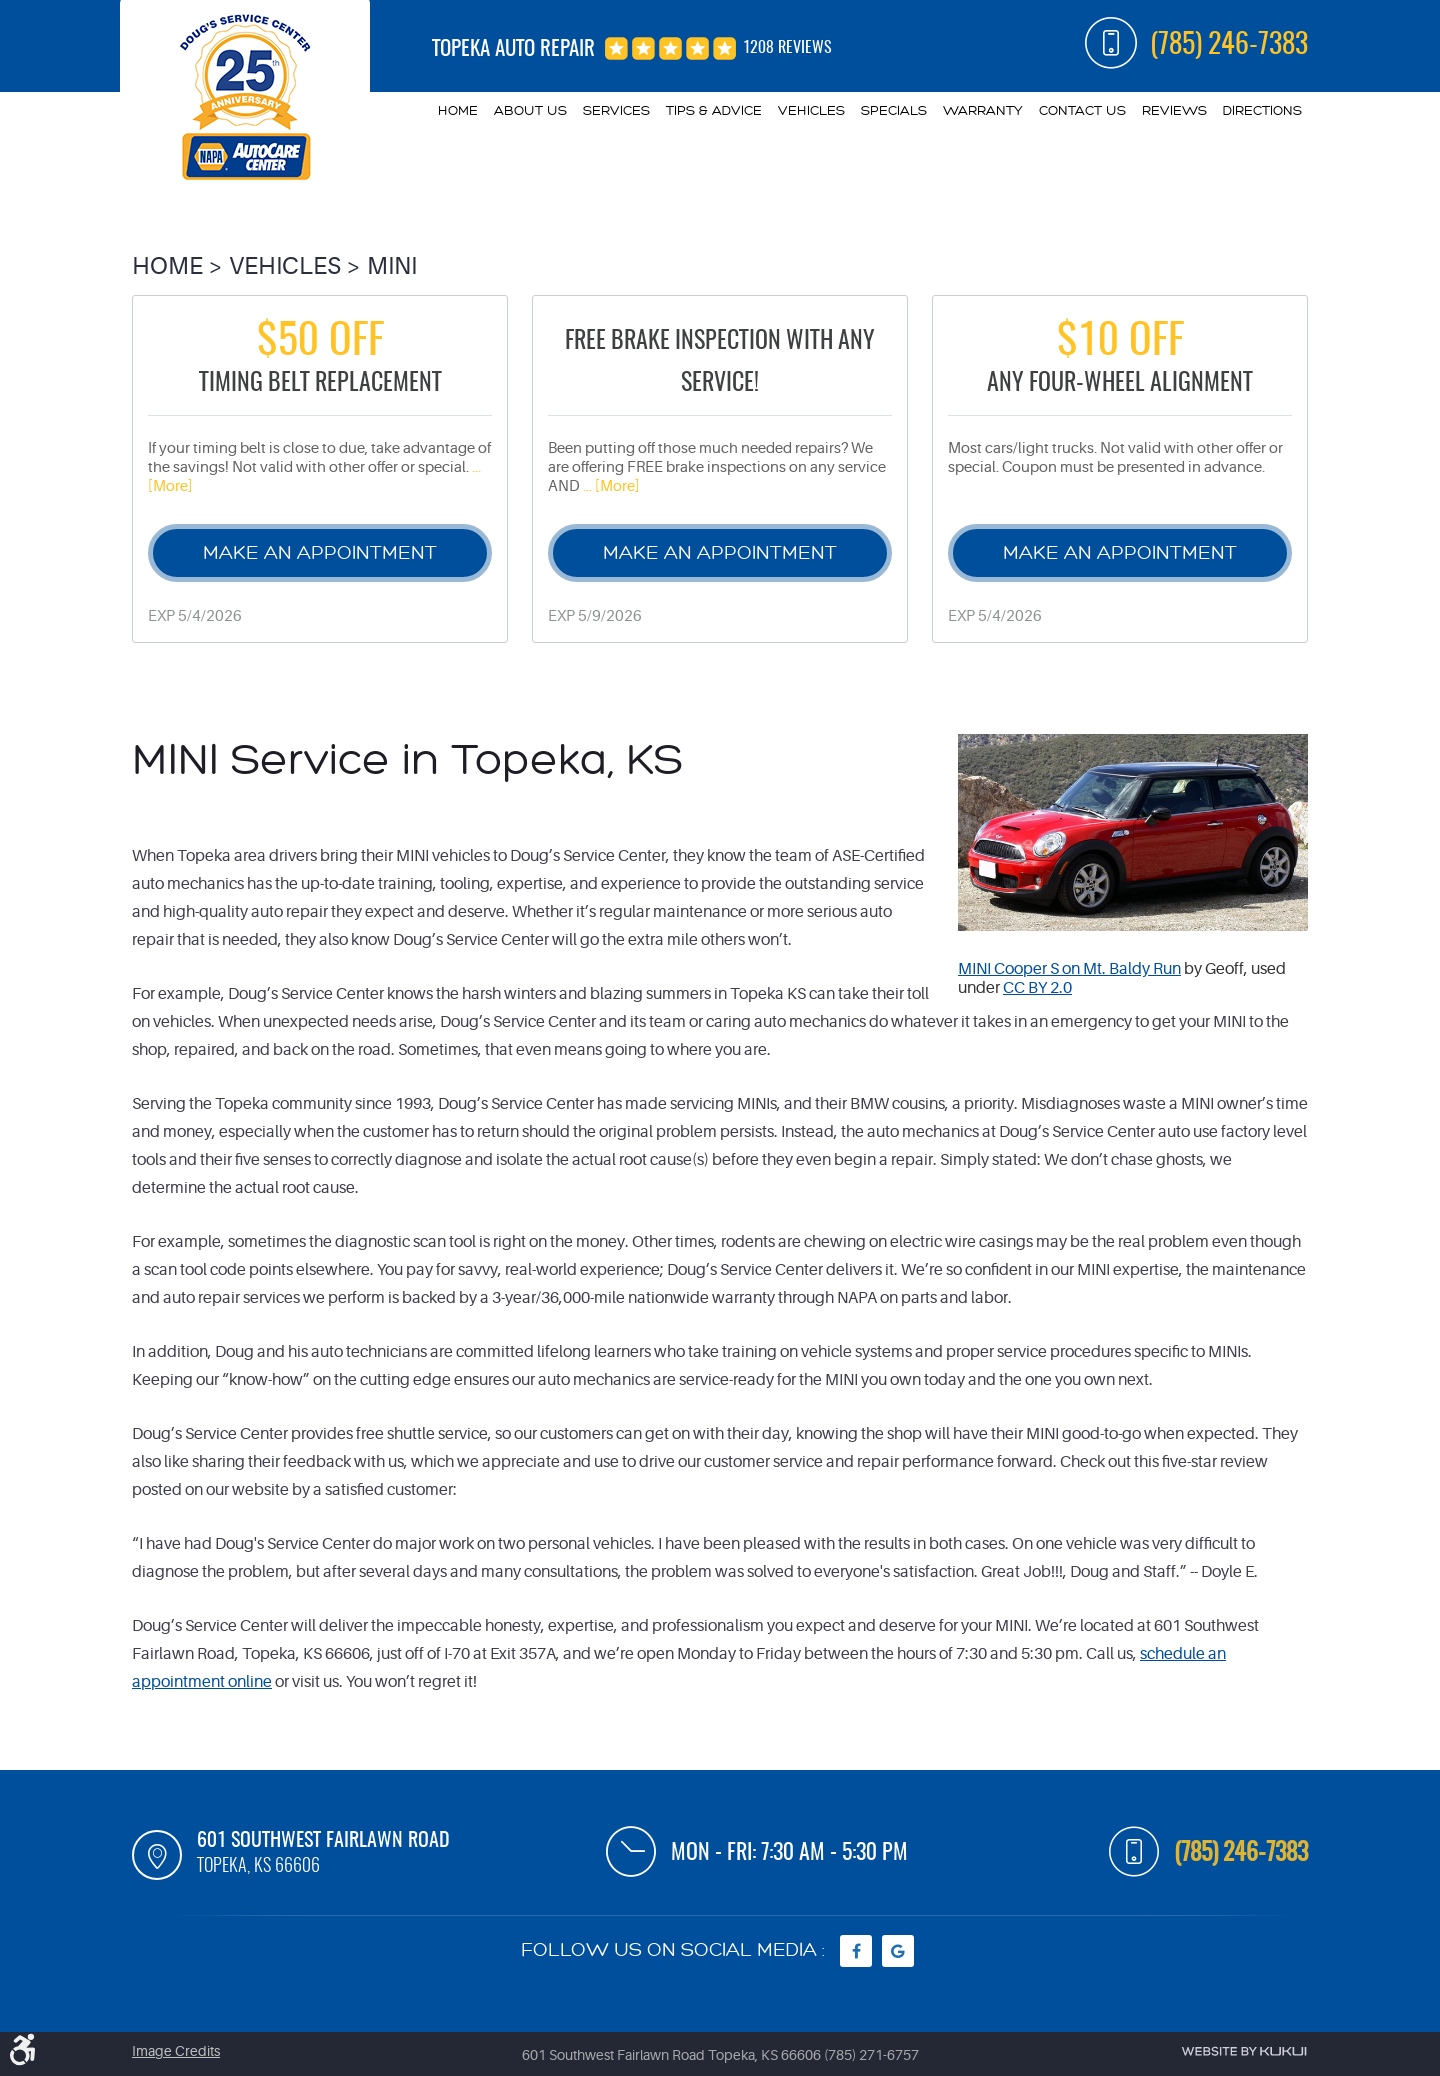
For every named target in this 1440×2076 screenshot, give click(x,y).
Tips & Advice (714, 110)
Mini (392, 266)
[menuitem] (458, 111)
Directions (1262, 110)
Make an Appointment (320, 552)
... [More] (609, 486)
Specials (894, 110)
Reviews (1174, 110)
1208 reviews (787, 48)
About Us (530, 110)
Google (898, 1951)
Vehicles (811, 110)
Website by (1244, 2051)
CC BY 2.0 (1037, 988)
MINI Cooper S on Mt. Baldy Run (1069, 969)
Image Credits (176, 2051)
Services (616, 110)
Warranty (983, 110)
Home (458, 110)
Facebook (856, 1951)
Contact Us (1082, 110)
